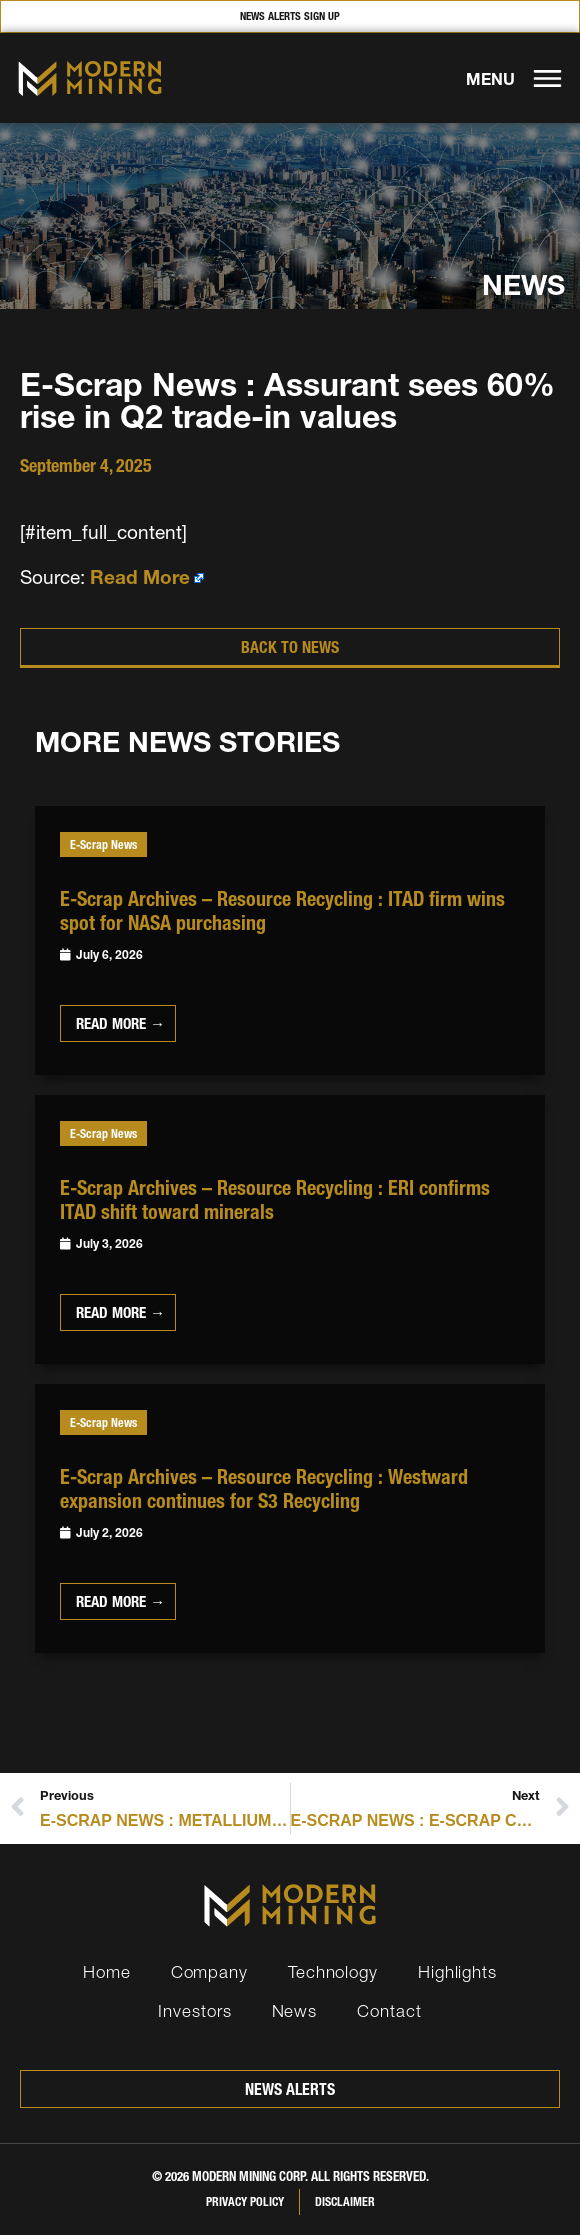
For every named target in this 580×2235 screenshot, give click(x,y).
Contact (389, 2010)
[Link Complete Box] (290, 940)
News (295, 2010)
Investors (194, 2010)
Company (209, 1971)
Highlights (457, 1971)
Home (107, 1971)
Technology (333, 1971)
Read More (140, 577)
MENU (490, 79)
